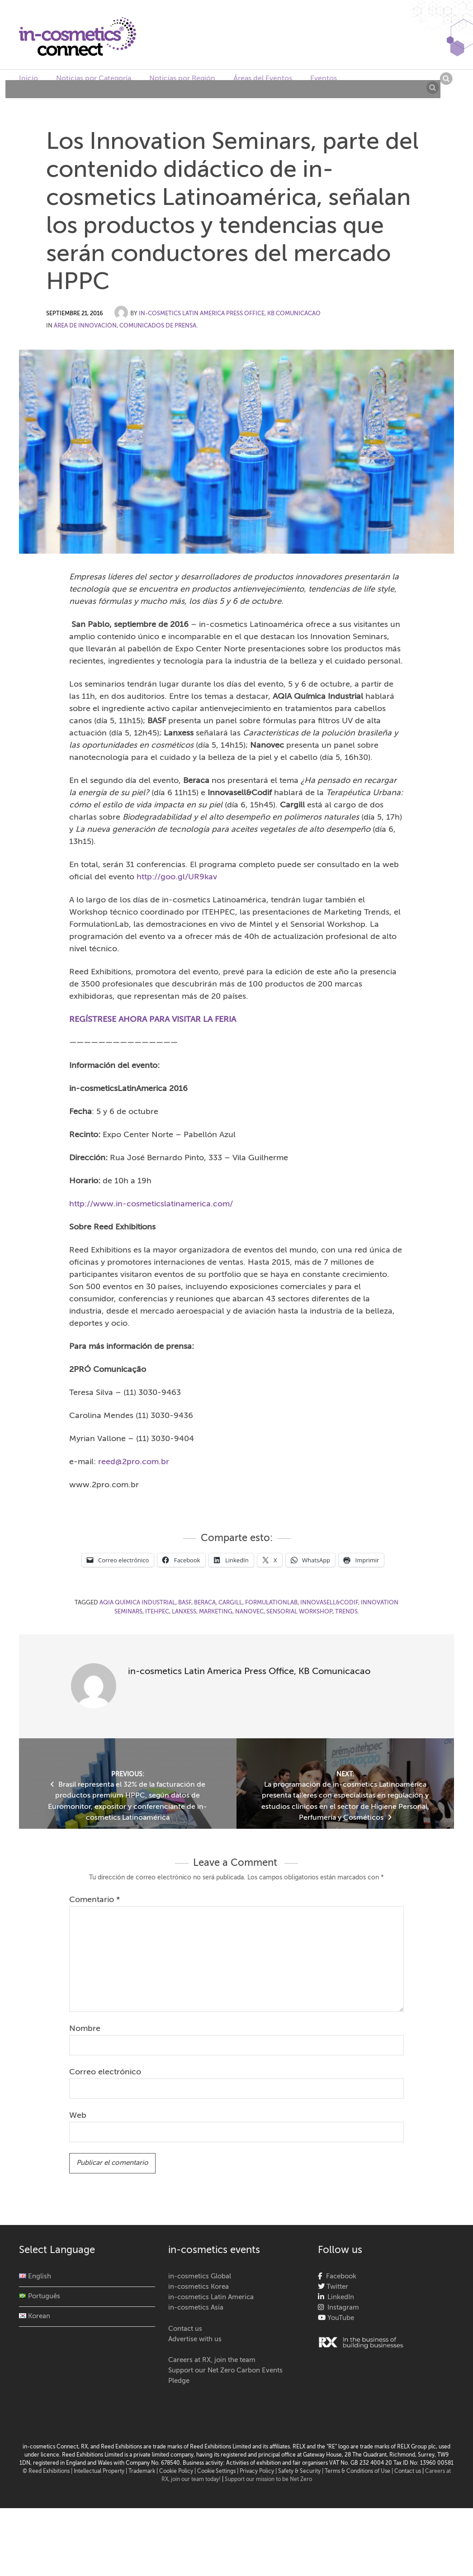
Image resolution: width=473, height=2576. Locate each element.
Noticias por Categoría (93, 78)
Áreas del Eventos (262, 78)
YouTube (340, 2318)
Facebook (339, 2276)
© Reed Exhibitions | (48, 2471)
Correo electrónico (105, 2072)
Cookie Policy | (178, 2471)
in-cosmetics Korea (198, 2286)
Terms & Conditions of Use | (359, 2471)
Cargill (230, 1603)
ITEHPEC (157, 1612)
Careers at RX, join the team (211, 2360)
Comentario (94, 1900)
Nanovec (249, 1612)
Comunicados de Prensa (157, 326)
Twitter (336, 2286)
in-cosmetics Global (199, 2276)
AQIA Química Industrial (137, 1603)
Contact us (185, 2328)
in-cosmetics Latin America (211, 2297)
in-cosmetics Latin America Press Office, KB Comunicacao (230, 314)
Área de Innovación (85, 326)
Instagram (341, 2307)
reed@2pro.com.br (133, 1462)
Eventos (323, 78)
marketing (215, 1612)
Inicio (28, 78)
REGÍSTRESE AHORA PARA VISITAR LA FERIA (152, 1019)
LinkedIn (339, 2297)
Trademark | (143, 2471)
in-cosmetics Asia (195, 2307)
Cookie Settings (216, 2471)
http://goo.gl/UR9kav (177, 877)
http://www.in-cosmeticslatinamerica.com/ (151, 1204)
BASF (184, 1603)
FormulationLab (271, 1603)
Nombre (84, 2029)
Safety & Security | (300, 2471)
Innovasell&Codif (329, 1603)
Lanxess (184, 1612)
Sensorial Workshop (299, 1612)
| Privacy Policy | (257, 2471)
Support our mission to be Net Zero (268, 2479)
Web (77, 2115)
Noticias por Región (182, 78)
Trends (346, 1612)
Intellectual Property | (101, 2471)
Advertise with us (195, 2339)
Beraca (205, 1603)
